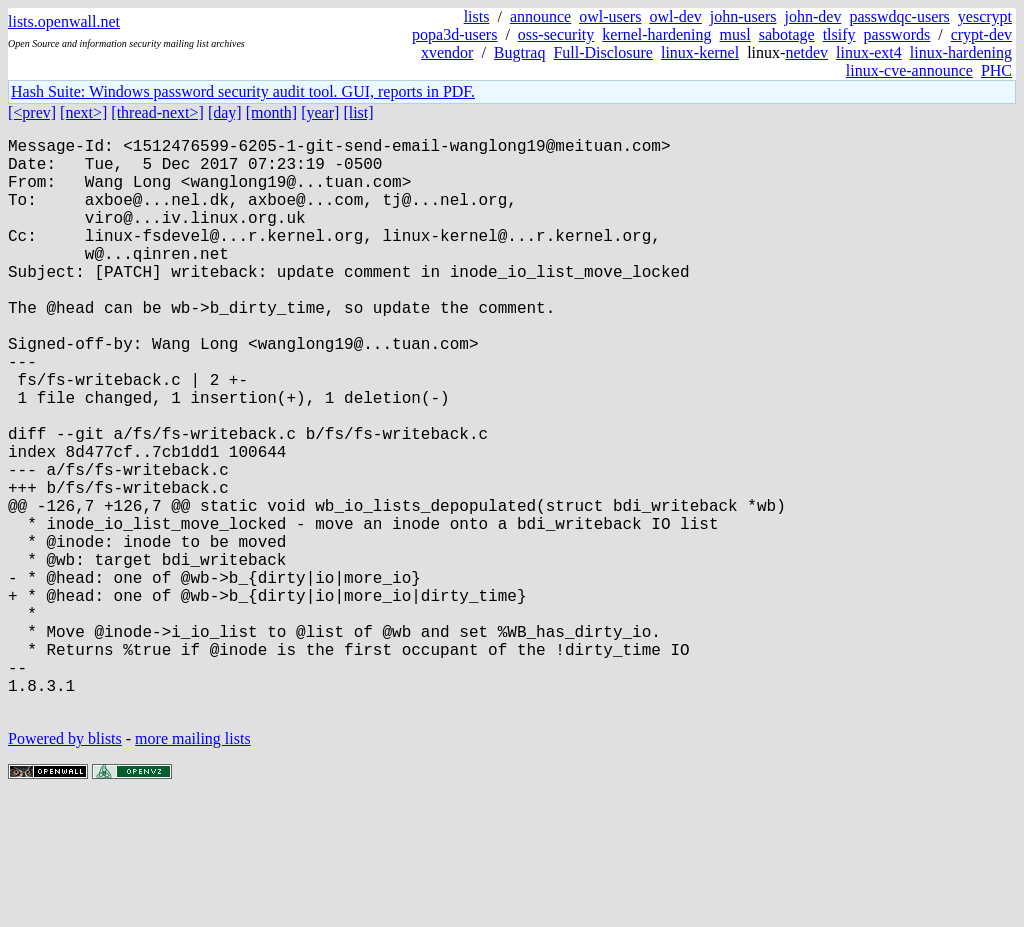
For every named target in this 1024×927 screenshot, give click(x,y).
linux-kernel (700, 52)
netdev (806, 52)
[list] (358, 112)
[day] (225, 112)
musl (735, 34)
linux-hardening (961, 52)
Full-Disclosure (603, 52)
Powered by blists (65, 866)
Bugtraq (520, 52)
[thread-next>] (157, 112)
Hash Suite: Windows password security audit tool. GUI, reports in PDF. (243, 91)
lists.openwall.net (64, 21)
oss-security (556, 34)
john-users (743, 16)
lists (477, 16)
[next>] (83, 112)
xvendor (447, 52)
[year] (320, 112)
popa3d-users (454, 34)
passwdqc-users (899, 16)
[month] (272, 112)
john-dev (813, 16)
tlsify (839, 34)
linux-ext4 (869, 52)
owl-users (610, 16)
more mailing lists (193, 866)
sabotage (787, 34)
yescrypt (985, 16)
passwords (897, 34)
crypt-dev (981, 34)
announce (540, 16)
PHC (996, 70)
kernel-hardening (656, 34)
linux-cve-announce (909, 70)
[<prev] (32, 112)
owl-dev (675, 16)
